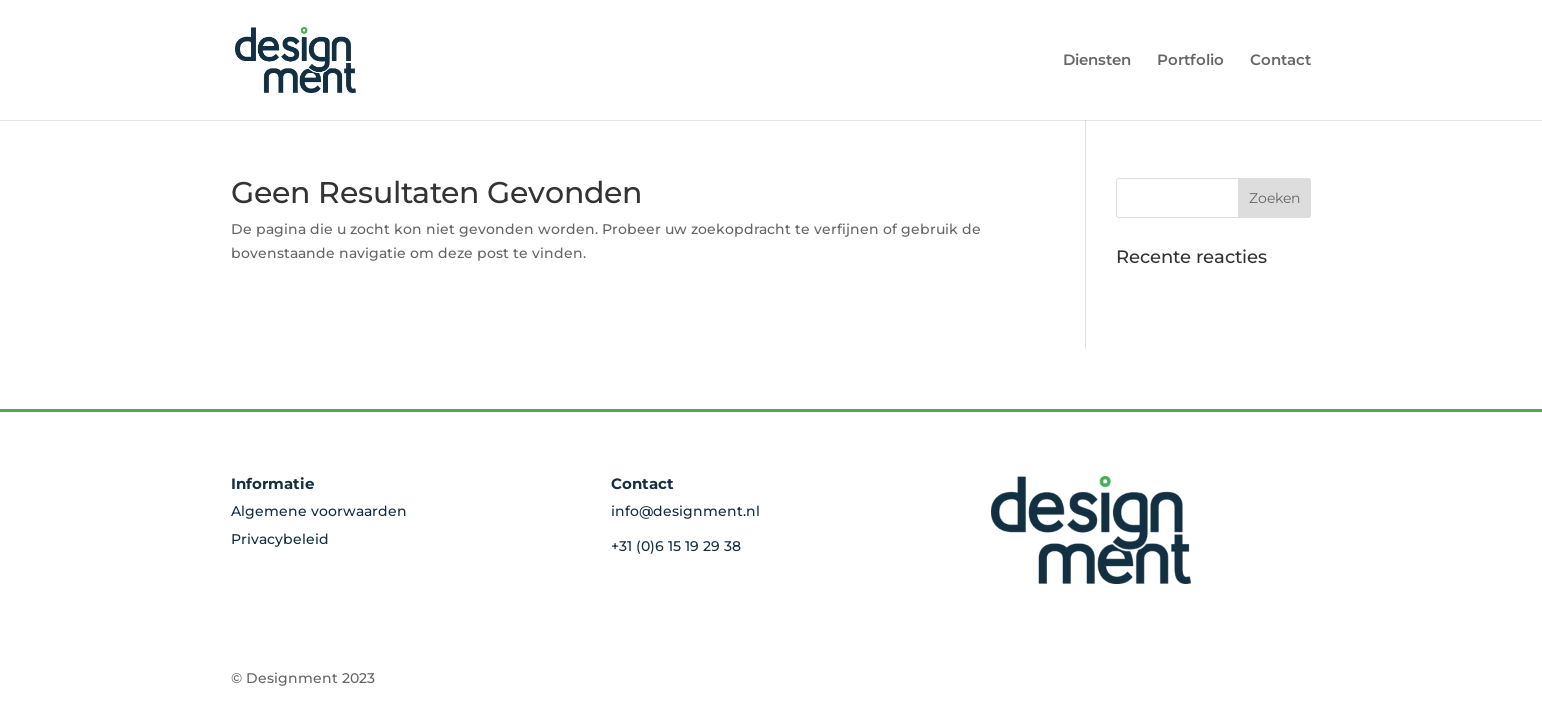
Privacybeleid (280, 539)
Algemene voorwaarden (319, 511)
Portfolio (1190, 61)
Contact (1280, 61)
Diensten (1097, 61)
